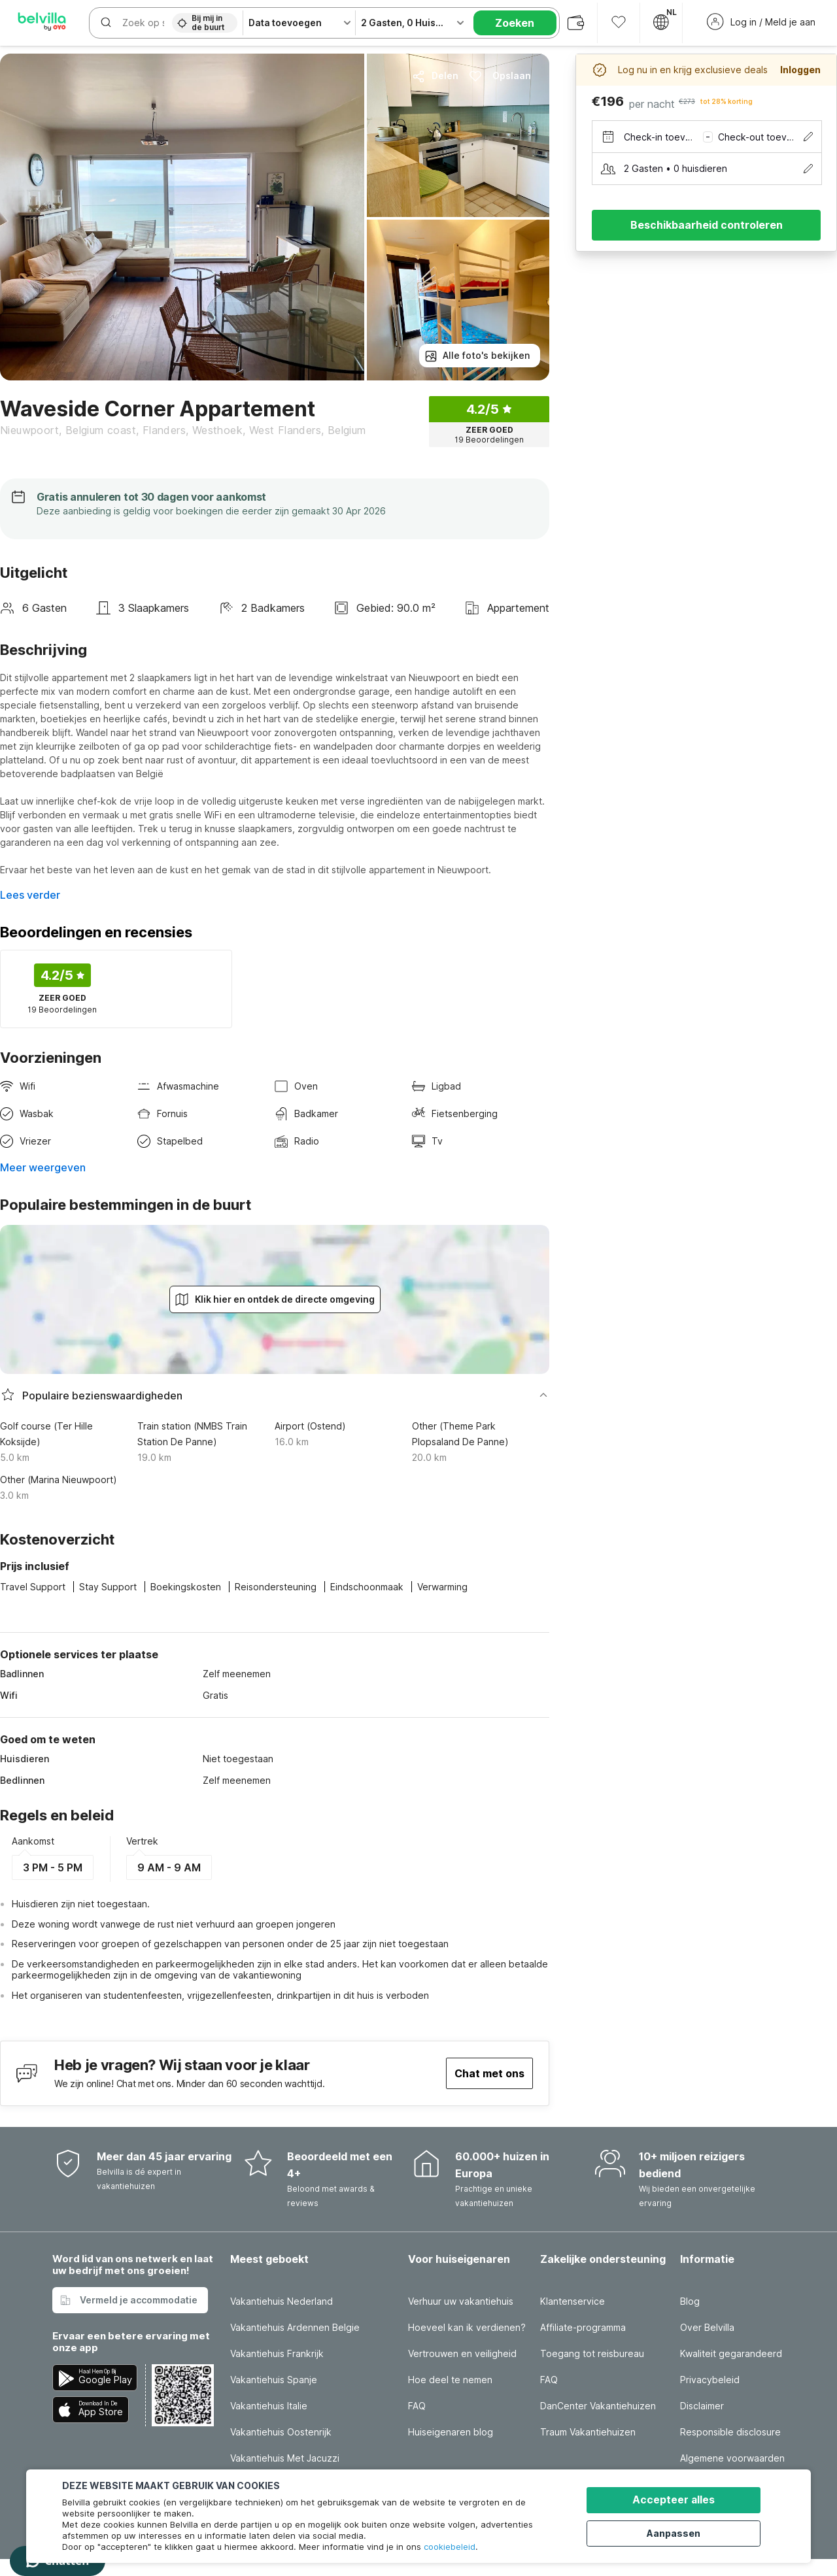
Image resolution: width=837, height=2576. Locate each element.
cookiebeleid (449, 2546)
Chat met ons (489, 2073)
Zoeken (514, 22)
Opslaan (500, 75)
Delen (435, 76)
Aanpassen (681, 2531)
